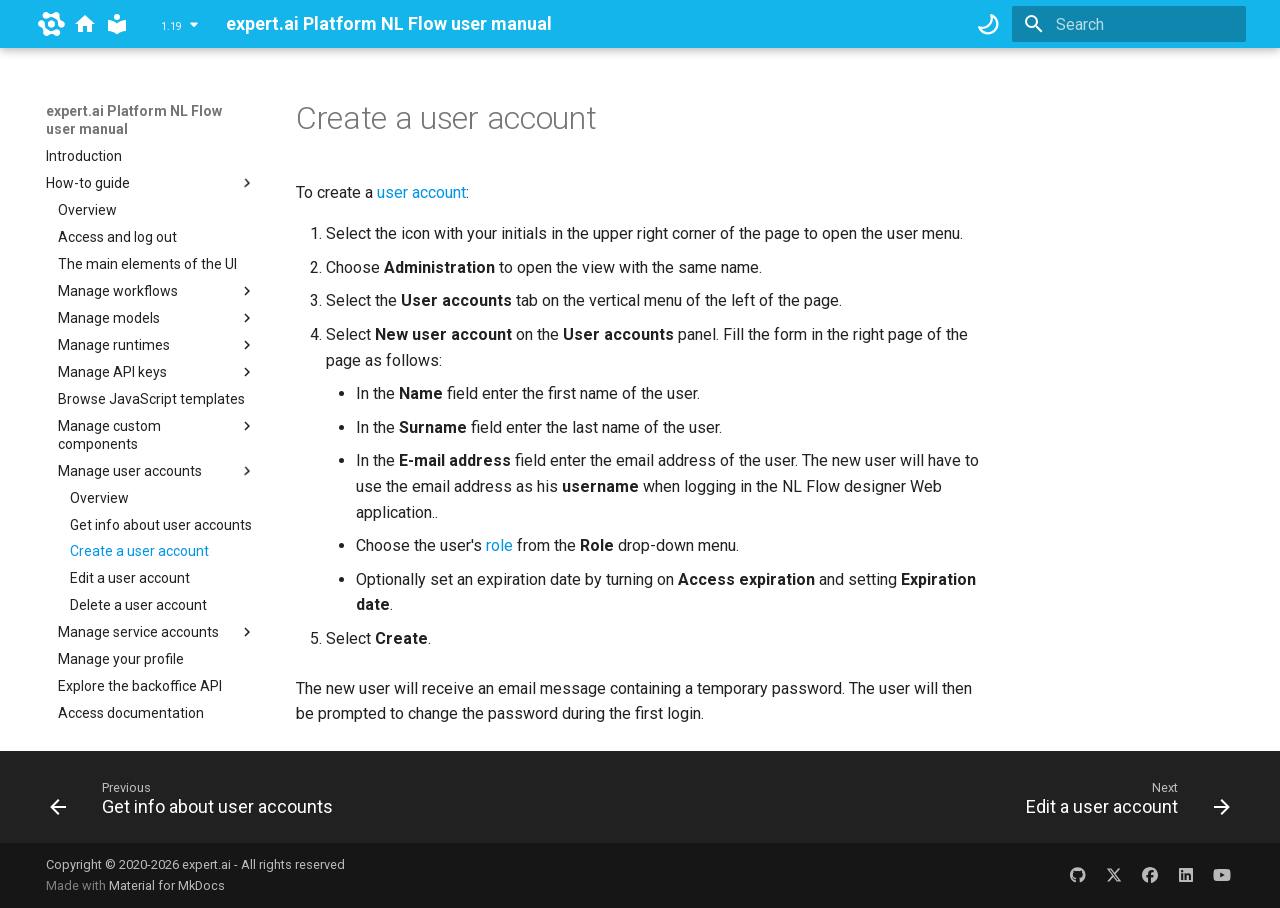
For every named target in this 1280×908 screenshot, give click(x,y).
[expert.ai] (51, 24)
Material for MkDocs (167, 885)
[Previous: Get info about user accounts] (197, 803)
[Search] (1129, 24)
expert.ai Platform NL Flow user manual (134, 120)
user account (421, 192)
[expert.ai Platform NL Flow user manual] (117, 24)
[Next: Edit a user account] (1122, 803)
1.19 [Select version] (171, 26)
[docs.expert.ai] (85, 24)
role (499, 545)
